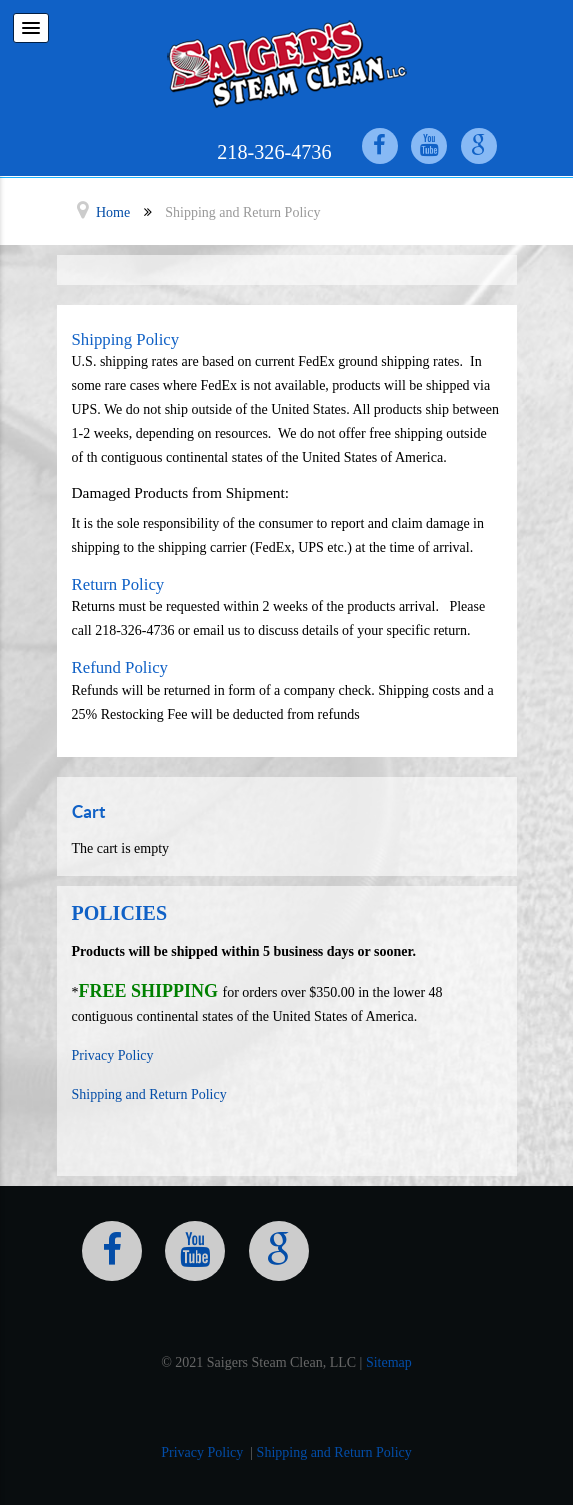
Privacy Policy (113, 1055)
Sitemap (389, 1362)
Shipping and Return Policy (149, 1094)
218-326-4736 (274, 152)
